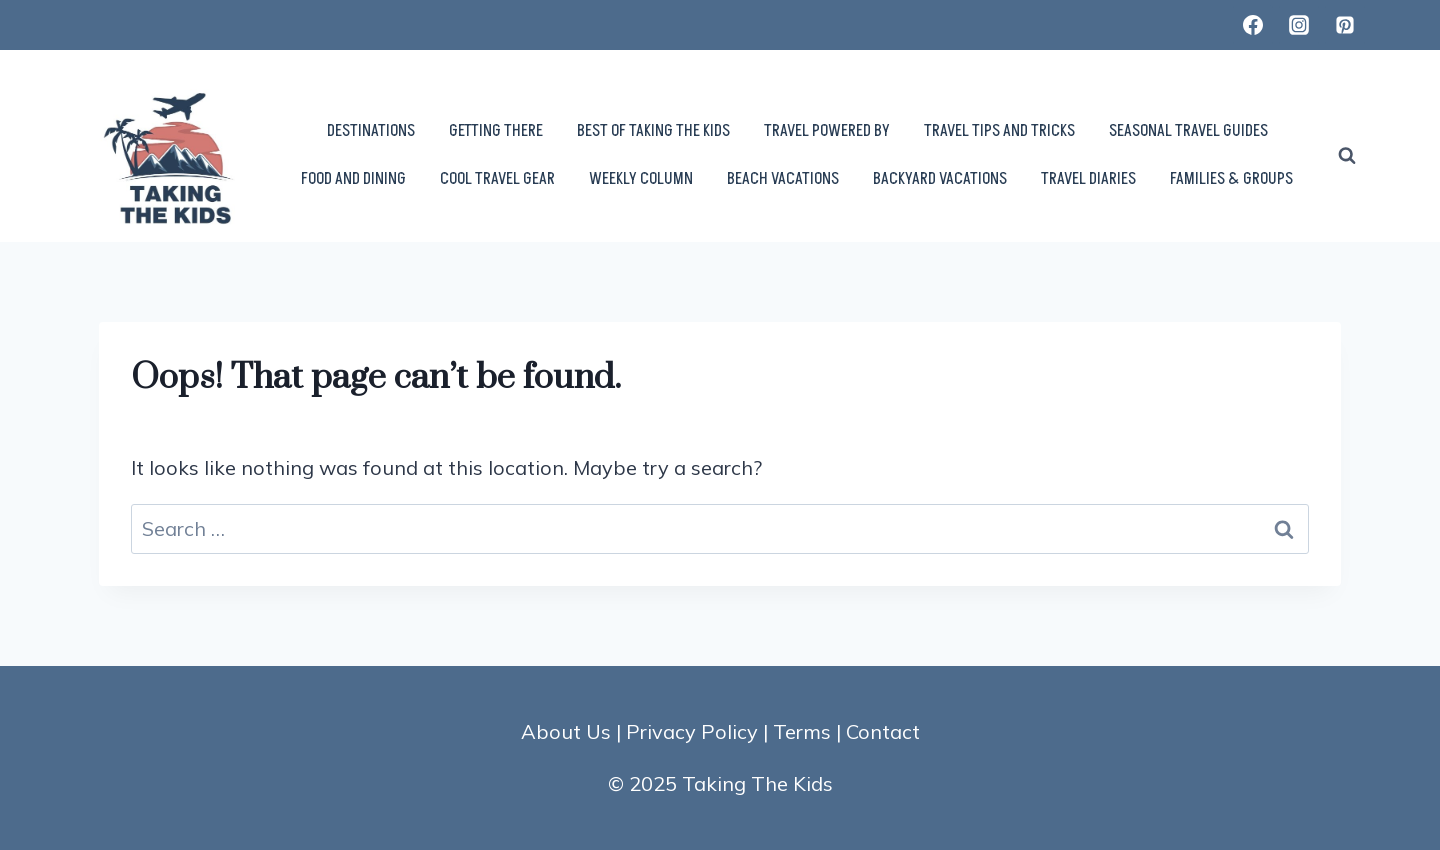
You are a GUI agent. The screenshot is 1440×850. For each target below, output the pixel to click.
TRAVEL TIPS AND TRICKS (999, 131)
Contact (883, 731)
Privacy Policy (692, 731)
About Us (566, 731)
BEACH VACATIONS (783, 179)
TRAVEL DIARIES (1088, 179)
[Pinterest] (1345, 25)
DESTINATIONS (371, 131)
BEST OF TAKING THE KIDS (653, 131)
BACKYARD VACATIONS (940, 179)
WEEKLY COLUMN (641, 179)
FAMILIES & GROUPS (1231, 179)
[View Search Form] (1347, 156)
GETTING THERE (496, 131)
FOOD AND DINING (353, 179)
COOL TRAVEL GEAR (497, 179)
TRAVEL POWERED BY (827, 131)
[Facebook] (1253, 25)
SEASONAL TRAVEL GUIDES (1188, 131)
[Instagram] (1299, 25)
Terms (802, 731)
